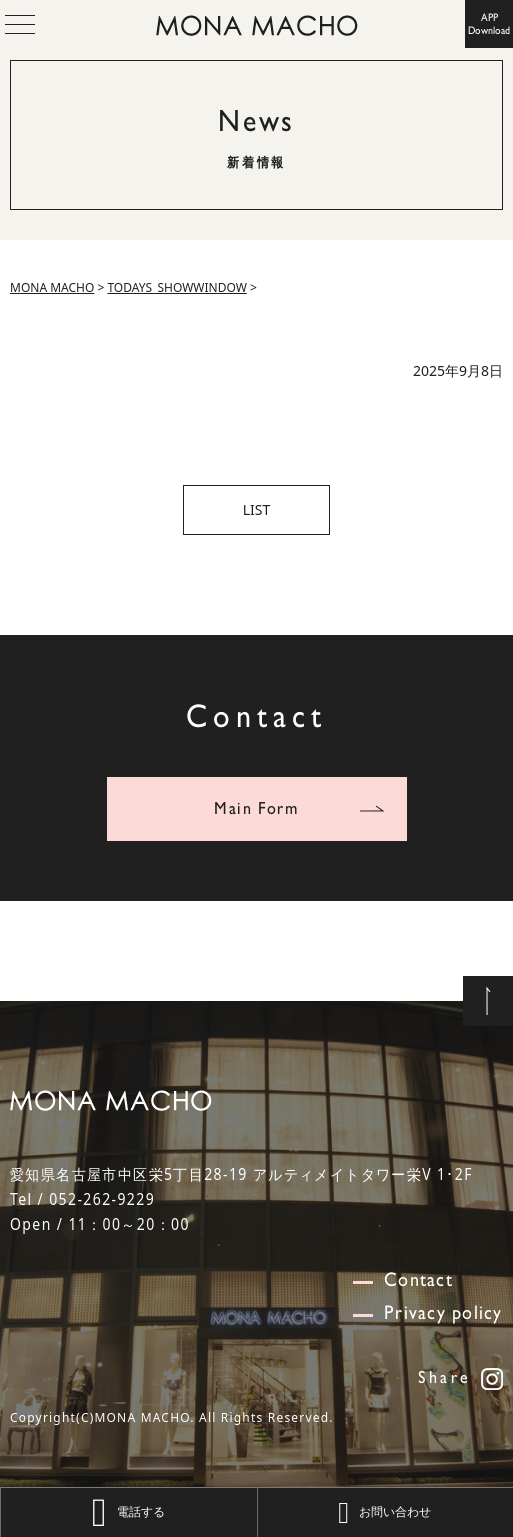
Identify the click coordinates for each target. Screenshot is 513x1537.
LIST (257, 509)
